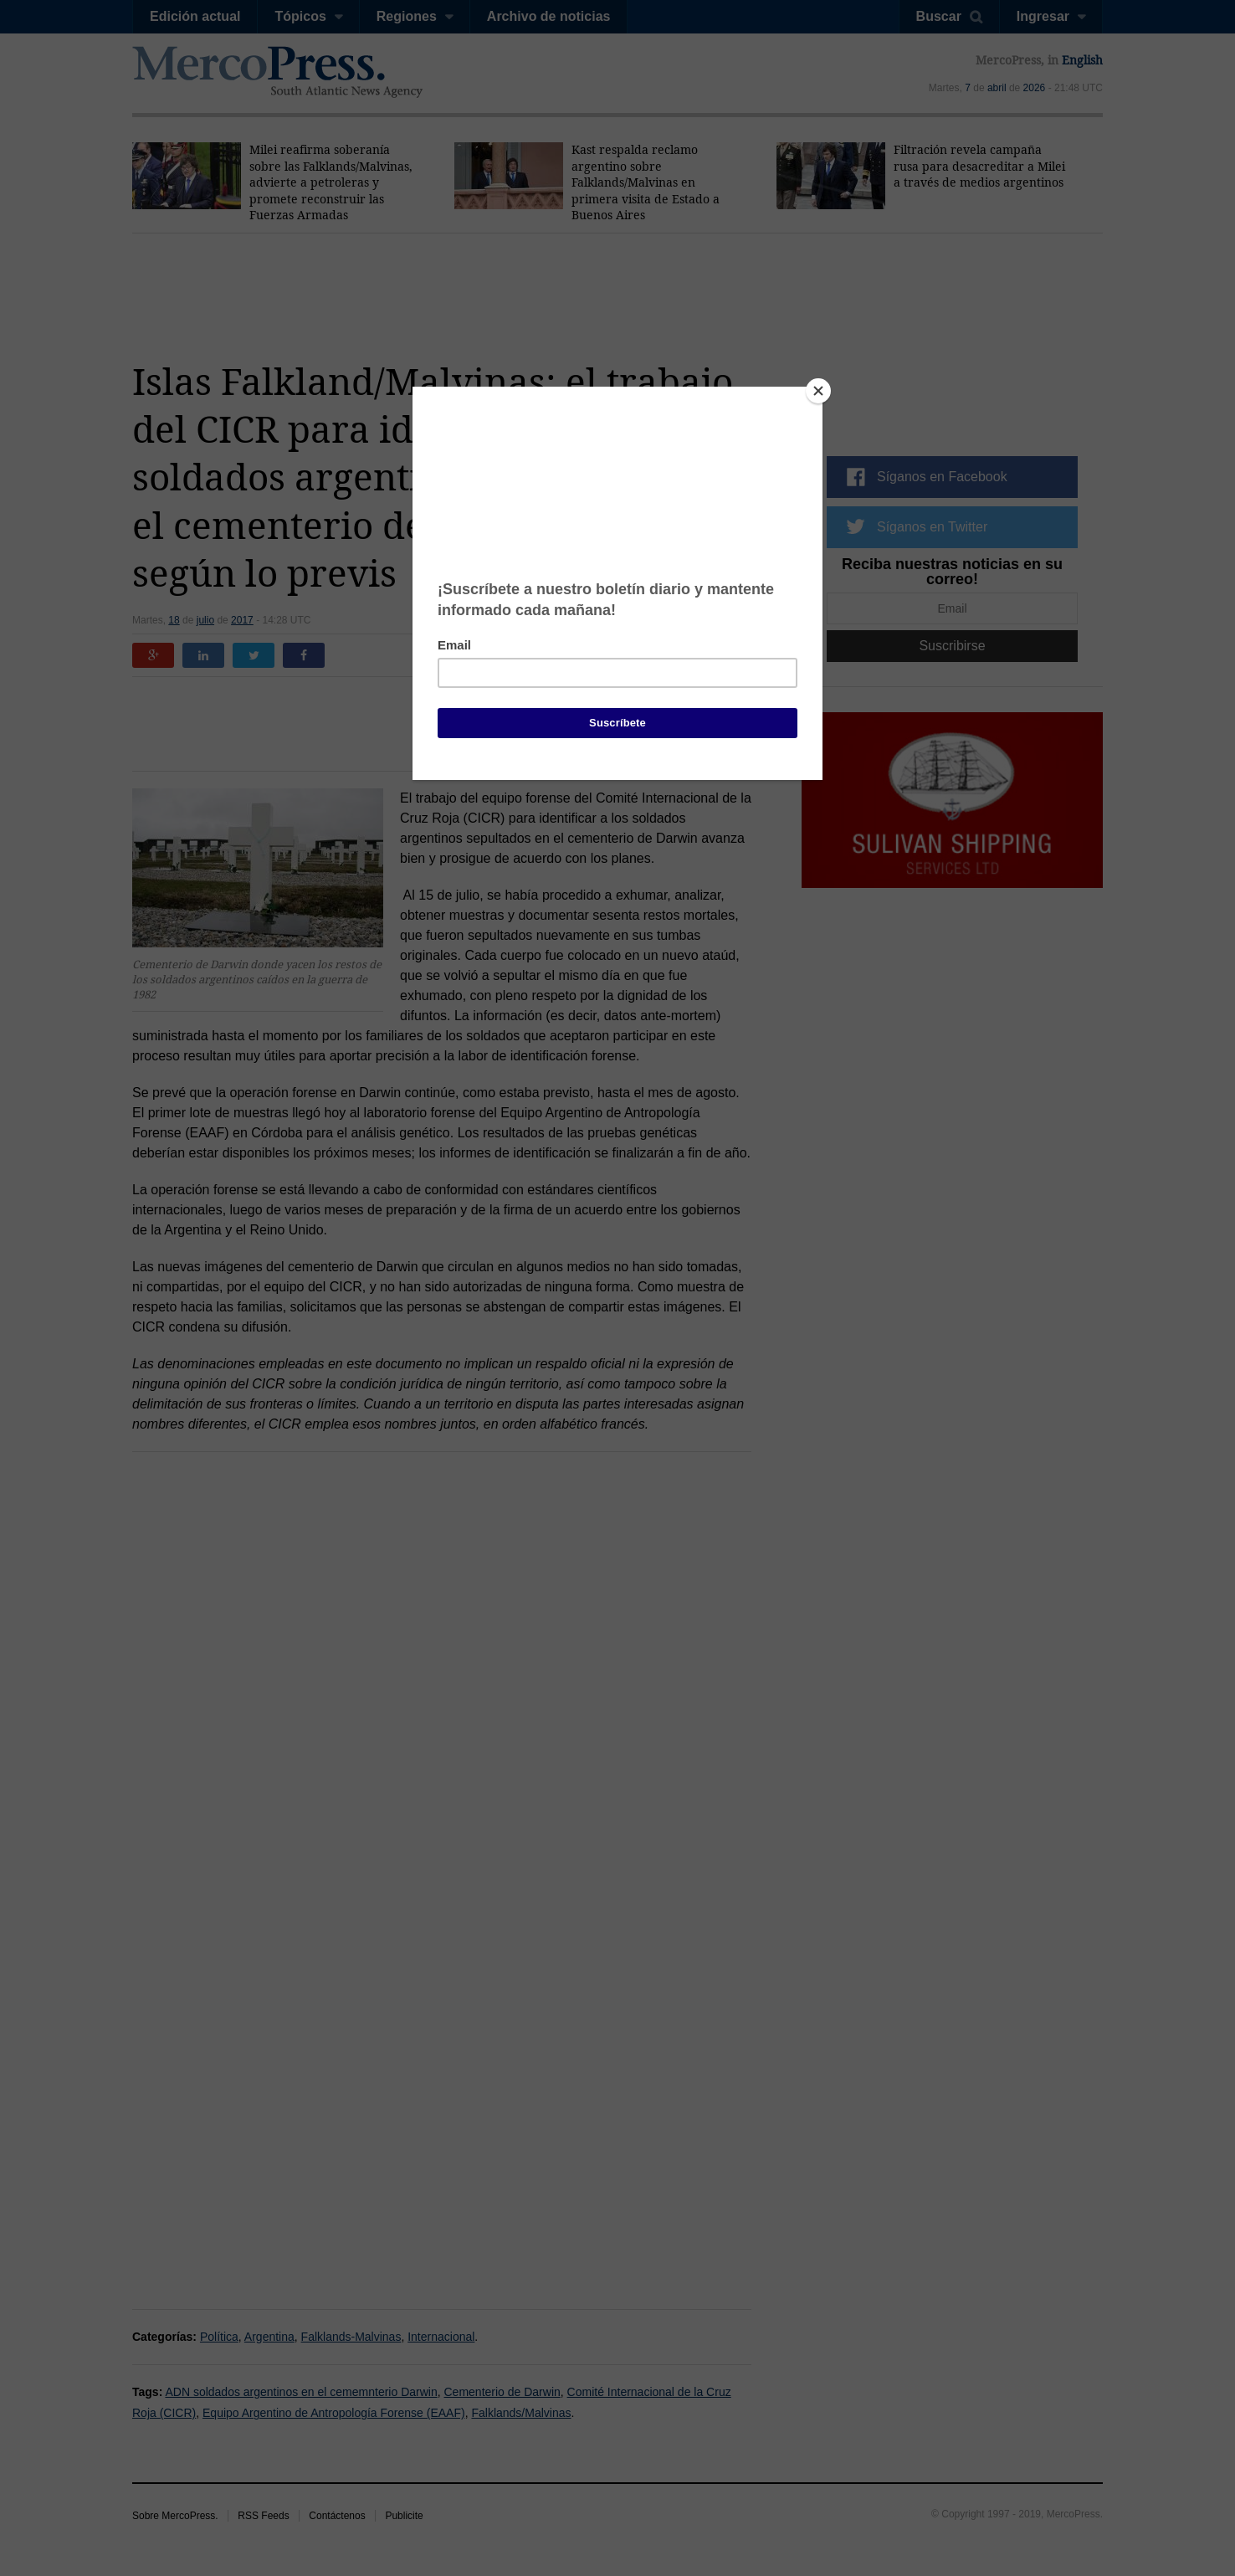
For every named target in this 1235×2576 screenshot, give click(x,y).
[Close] (818, 390)
